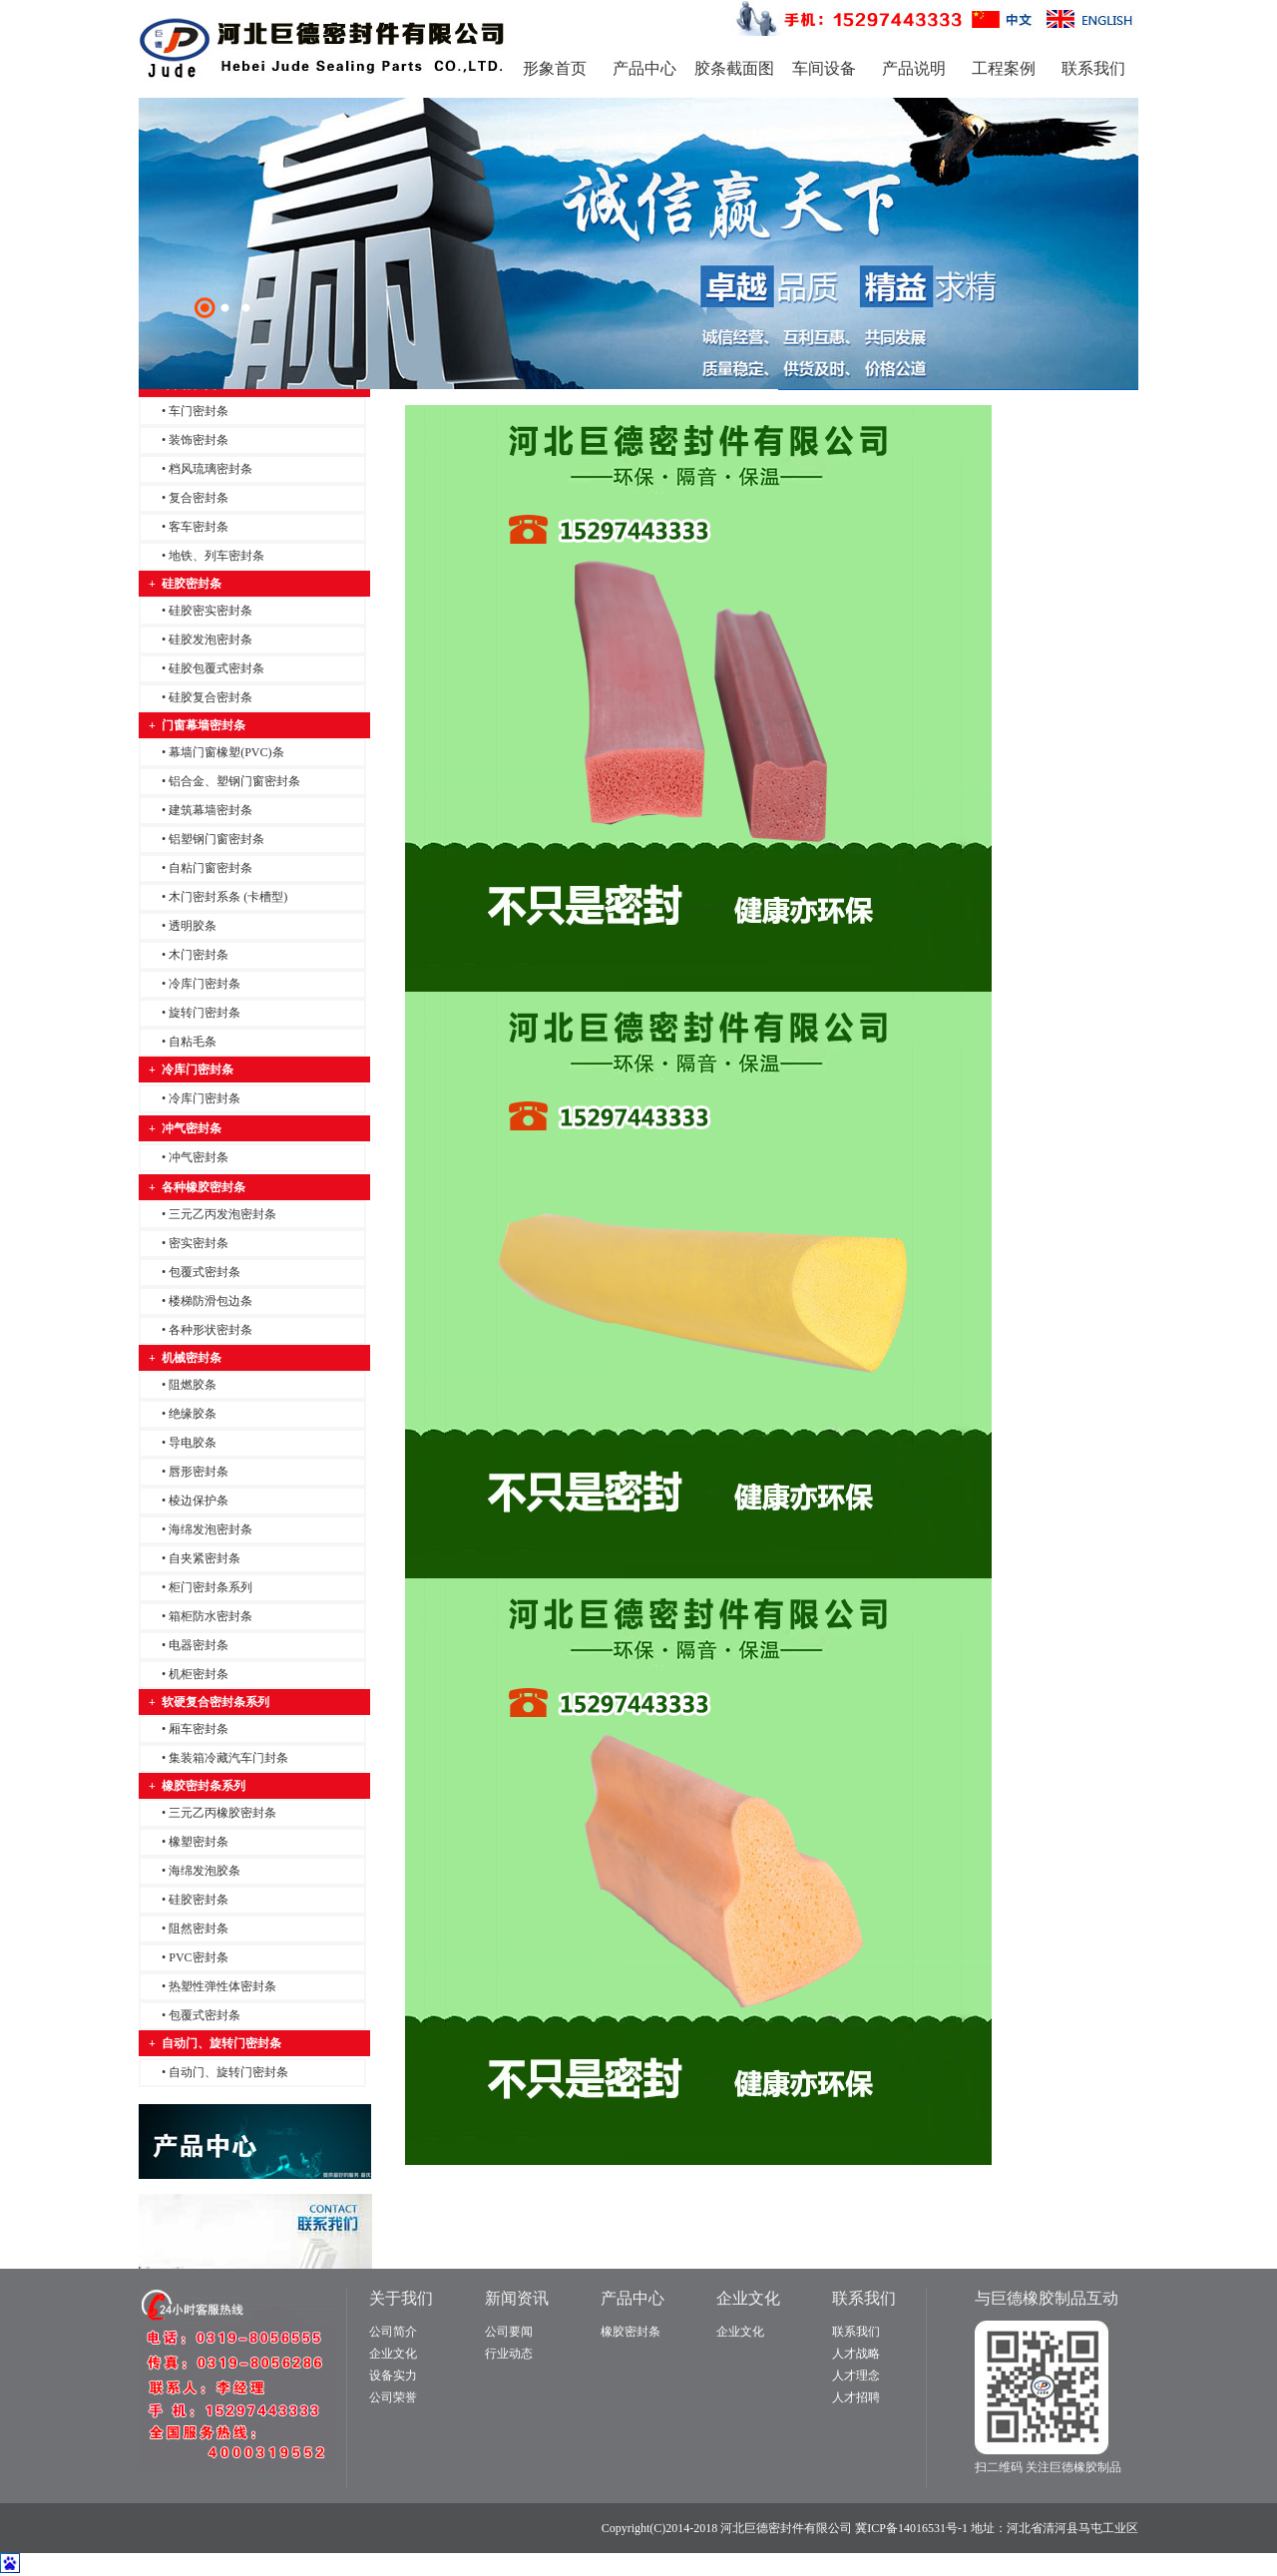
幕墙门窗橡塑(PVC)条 (226, 752)
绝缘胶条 (192, 1414)
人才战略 (856, 2354)
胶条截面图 (734, 68)
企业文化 (393, 2354)
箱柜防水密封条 (210, 1616)
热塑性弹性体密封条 (222, 1986)
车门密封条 (198, 411)
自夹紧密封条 (204, 1558)
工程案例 (1004, 68)
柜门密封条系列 (210, 1587)
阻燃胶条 (192, 1385)
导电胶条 (192, 1443)
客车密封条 (198, 527)
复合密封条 (198, 498)
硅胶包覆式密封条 (216, 668)
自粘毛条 (192, 1042)
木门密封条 (198, 955)
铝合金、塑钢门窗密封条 (234, 781)
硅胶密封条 (198, 1900)
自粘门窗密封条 (210, 868)
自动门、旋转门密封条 (228, 2072)
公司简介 (393, 2332)
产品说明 (914, 68)
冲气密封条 (198, 1157)
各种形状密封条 (210, 1330)
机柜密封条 (198, 1674)
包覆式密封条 (204, 1272)
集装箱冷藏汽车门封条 (228, 1758)
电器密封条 (198, 1645)
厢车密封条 (198, 1729)
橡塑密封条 (198, 1842)
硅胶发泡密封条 (210, 639)
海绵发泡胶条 (204, 1871)
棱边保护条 (198, 1500)
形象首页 (555, 68)
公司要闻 (509, 2332)
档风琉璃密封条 (210, 469)
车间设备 (824, 68)
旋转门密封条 (204, 1013)
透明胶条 (192, 926)
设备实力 (393, 2375)
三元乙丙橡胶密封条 (222, 1813)
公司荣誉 (393, 2397)
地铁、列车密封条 (216, 556)
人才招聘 (856, 2397)
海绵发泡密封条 (210, 1529)
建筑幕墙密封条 (210, 810)
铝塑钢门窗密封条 (216, 839)
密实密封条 (198, 1243)
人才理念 (856, 2375)
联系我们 (1093, 68)
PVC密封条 (198, 1957)
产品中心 (644, 68)
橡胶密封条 (630, 2332)
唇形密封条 (198, 1472)
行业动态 (509, 2354)
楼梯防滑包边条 (210, 1301)
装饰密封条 (198, 440)
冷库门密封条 (204, 984)
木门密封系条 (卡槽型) (228, 897)
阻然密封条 (198, 1928)
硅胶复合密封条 (210, 697)
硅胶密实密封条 (210, 611)
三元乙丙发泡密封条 (222, 1214)
